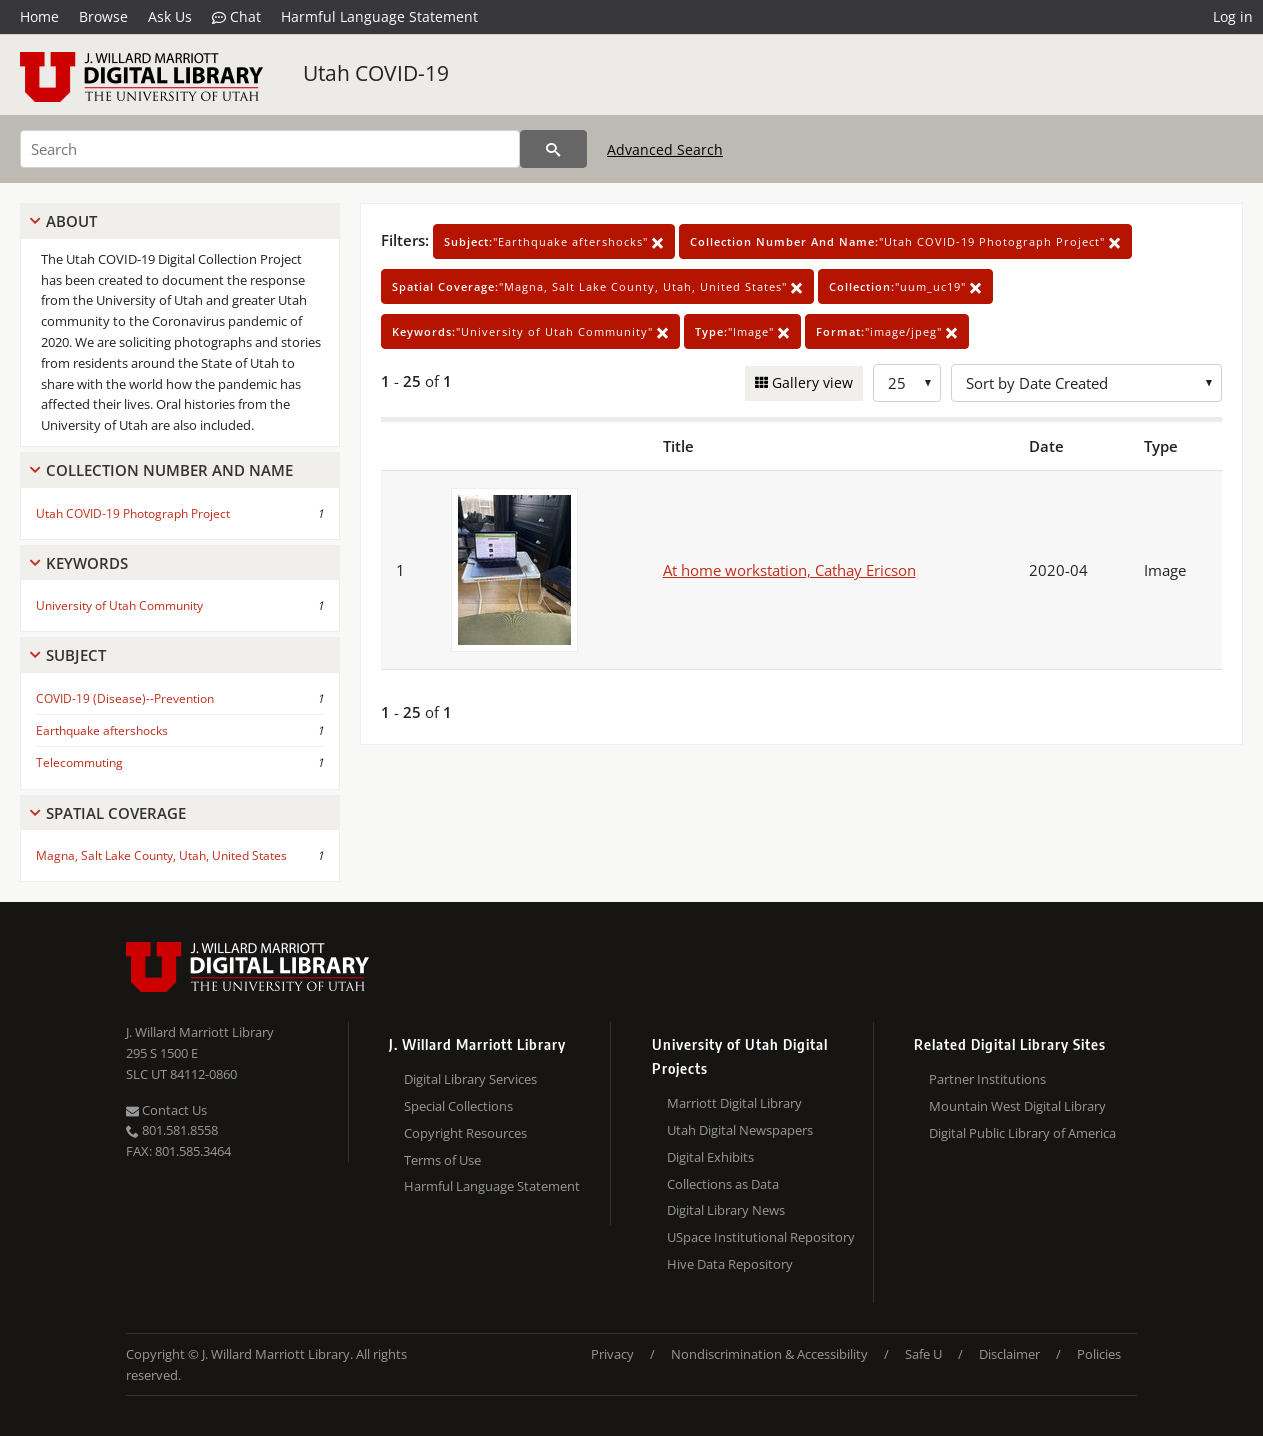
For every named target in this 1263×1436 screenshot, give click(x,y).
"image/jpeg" (887, 331)
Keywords (87, 563)
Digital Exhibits (710, 1157)
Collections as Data (723, 1184)
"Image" (742, 331)
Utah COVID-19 (376, 73)
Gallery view (810, 382)
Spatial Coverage (116, 813)
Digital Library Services (470, 1079)
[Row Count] (907, 383)
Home (39, 16)
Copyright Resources (465, 1133)
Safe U (923, 1354)
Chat (236, 17)
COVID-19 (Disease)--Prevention (125, 698)
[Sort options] (1086, 383)
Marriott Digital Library (734, 1103)
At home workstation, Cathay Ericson (789, 570)
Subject (76, 655)
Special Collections (458, 1106)
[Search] (270, 149)
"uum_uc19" (905, 286)
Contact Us (166, 1110)
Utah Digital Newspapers (740, 1130)
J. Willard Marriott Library (200, 1032)
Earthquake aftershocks (102, 730)
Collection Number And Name (169, 470)
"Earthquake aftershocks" (554, 241)
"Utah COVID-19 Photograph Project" (905, 241)
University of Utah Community (119, 605)
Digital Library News (726, 1210)
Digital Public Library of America (1022, 1133)
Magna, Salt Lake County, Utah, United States (161, 855)
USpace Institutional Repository (761, 1237)
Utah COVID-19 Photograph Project (133, 513)
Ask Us (170, 16)
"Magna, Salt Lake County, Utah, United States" (597, 286)
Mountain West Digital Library (1017, 1106)
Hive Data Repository (730, 1264)
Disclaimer (1009, 1354)
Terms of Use (442, 1160)
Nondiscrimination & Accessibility (769, 1354)
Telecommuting (79, 762)
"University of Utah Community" (530, 331)
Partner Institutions (987, 1079)
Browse (103, 16)
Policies (1099, 1354)
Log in (1233, 16)
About (71, 221)
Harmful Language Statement (379, 16)
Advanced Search (665, 149)
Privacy (612, 1354)
